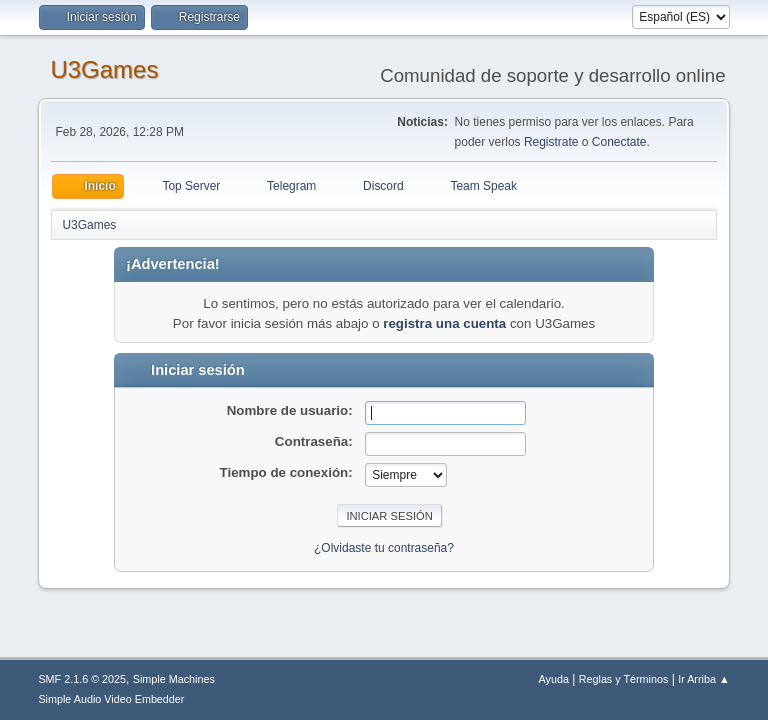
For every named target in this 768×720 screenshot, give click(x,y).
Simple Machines (174, 679)
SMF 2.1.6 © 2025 (82, 679)
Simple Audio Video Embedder (111, 699)
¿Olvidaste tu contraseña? (384, 548)
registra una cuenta (444, 323)
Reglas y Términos (624, 679)
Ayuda (554, 679)
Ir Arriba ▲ (703, 679)
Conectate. (621, 142)
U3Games (104, 69)
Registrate (551, 142)
